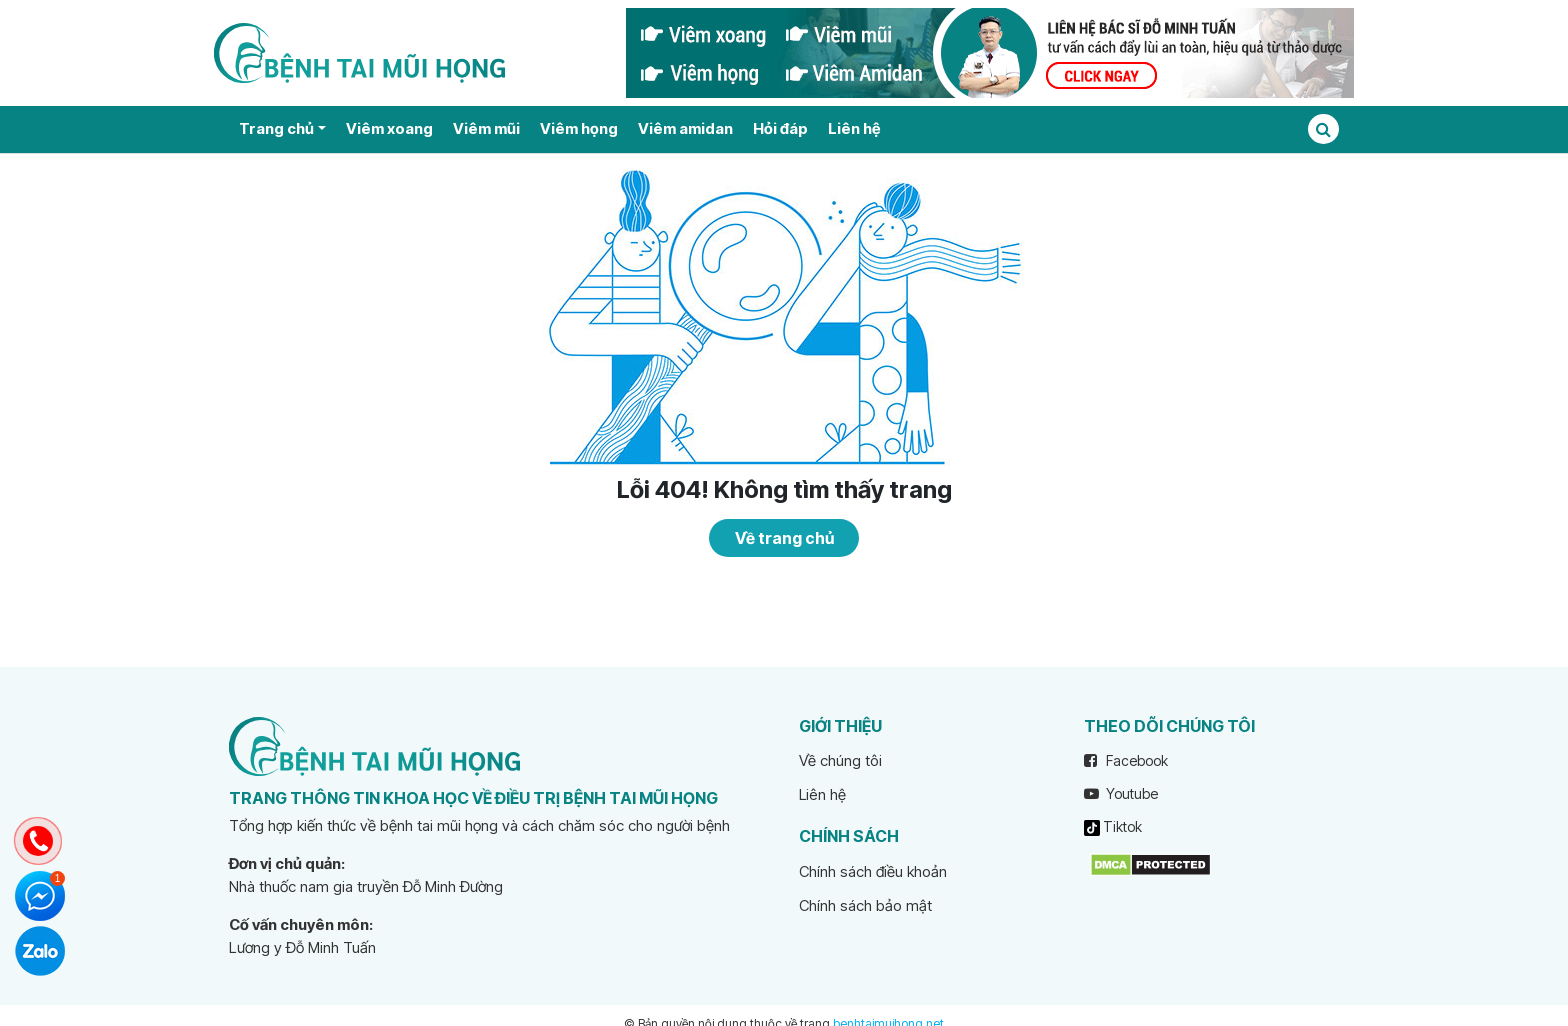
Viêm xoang (389, 128)
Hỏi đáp (780, 128)
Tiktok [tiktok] (1113, 827)
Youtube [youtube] (1121, 793)
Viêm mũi (486, 128)
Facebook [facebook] (1126, 760)
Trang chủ (276, 128)
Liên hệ (854, 128)
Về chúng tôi (840, 760)
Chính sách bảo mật (865, 905)
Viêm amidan (685, 128)
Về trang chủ (784, 538)
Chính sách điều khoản (873, 871)
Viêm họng (579, 128)
